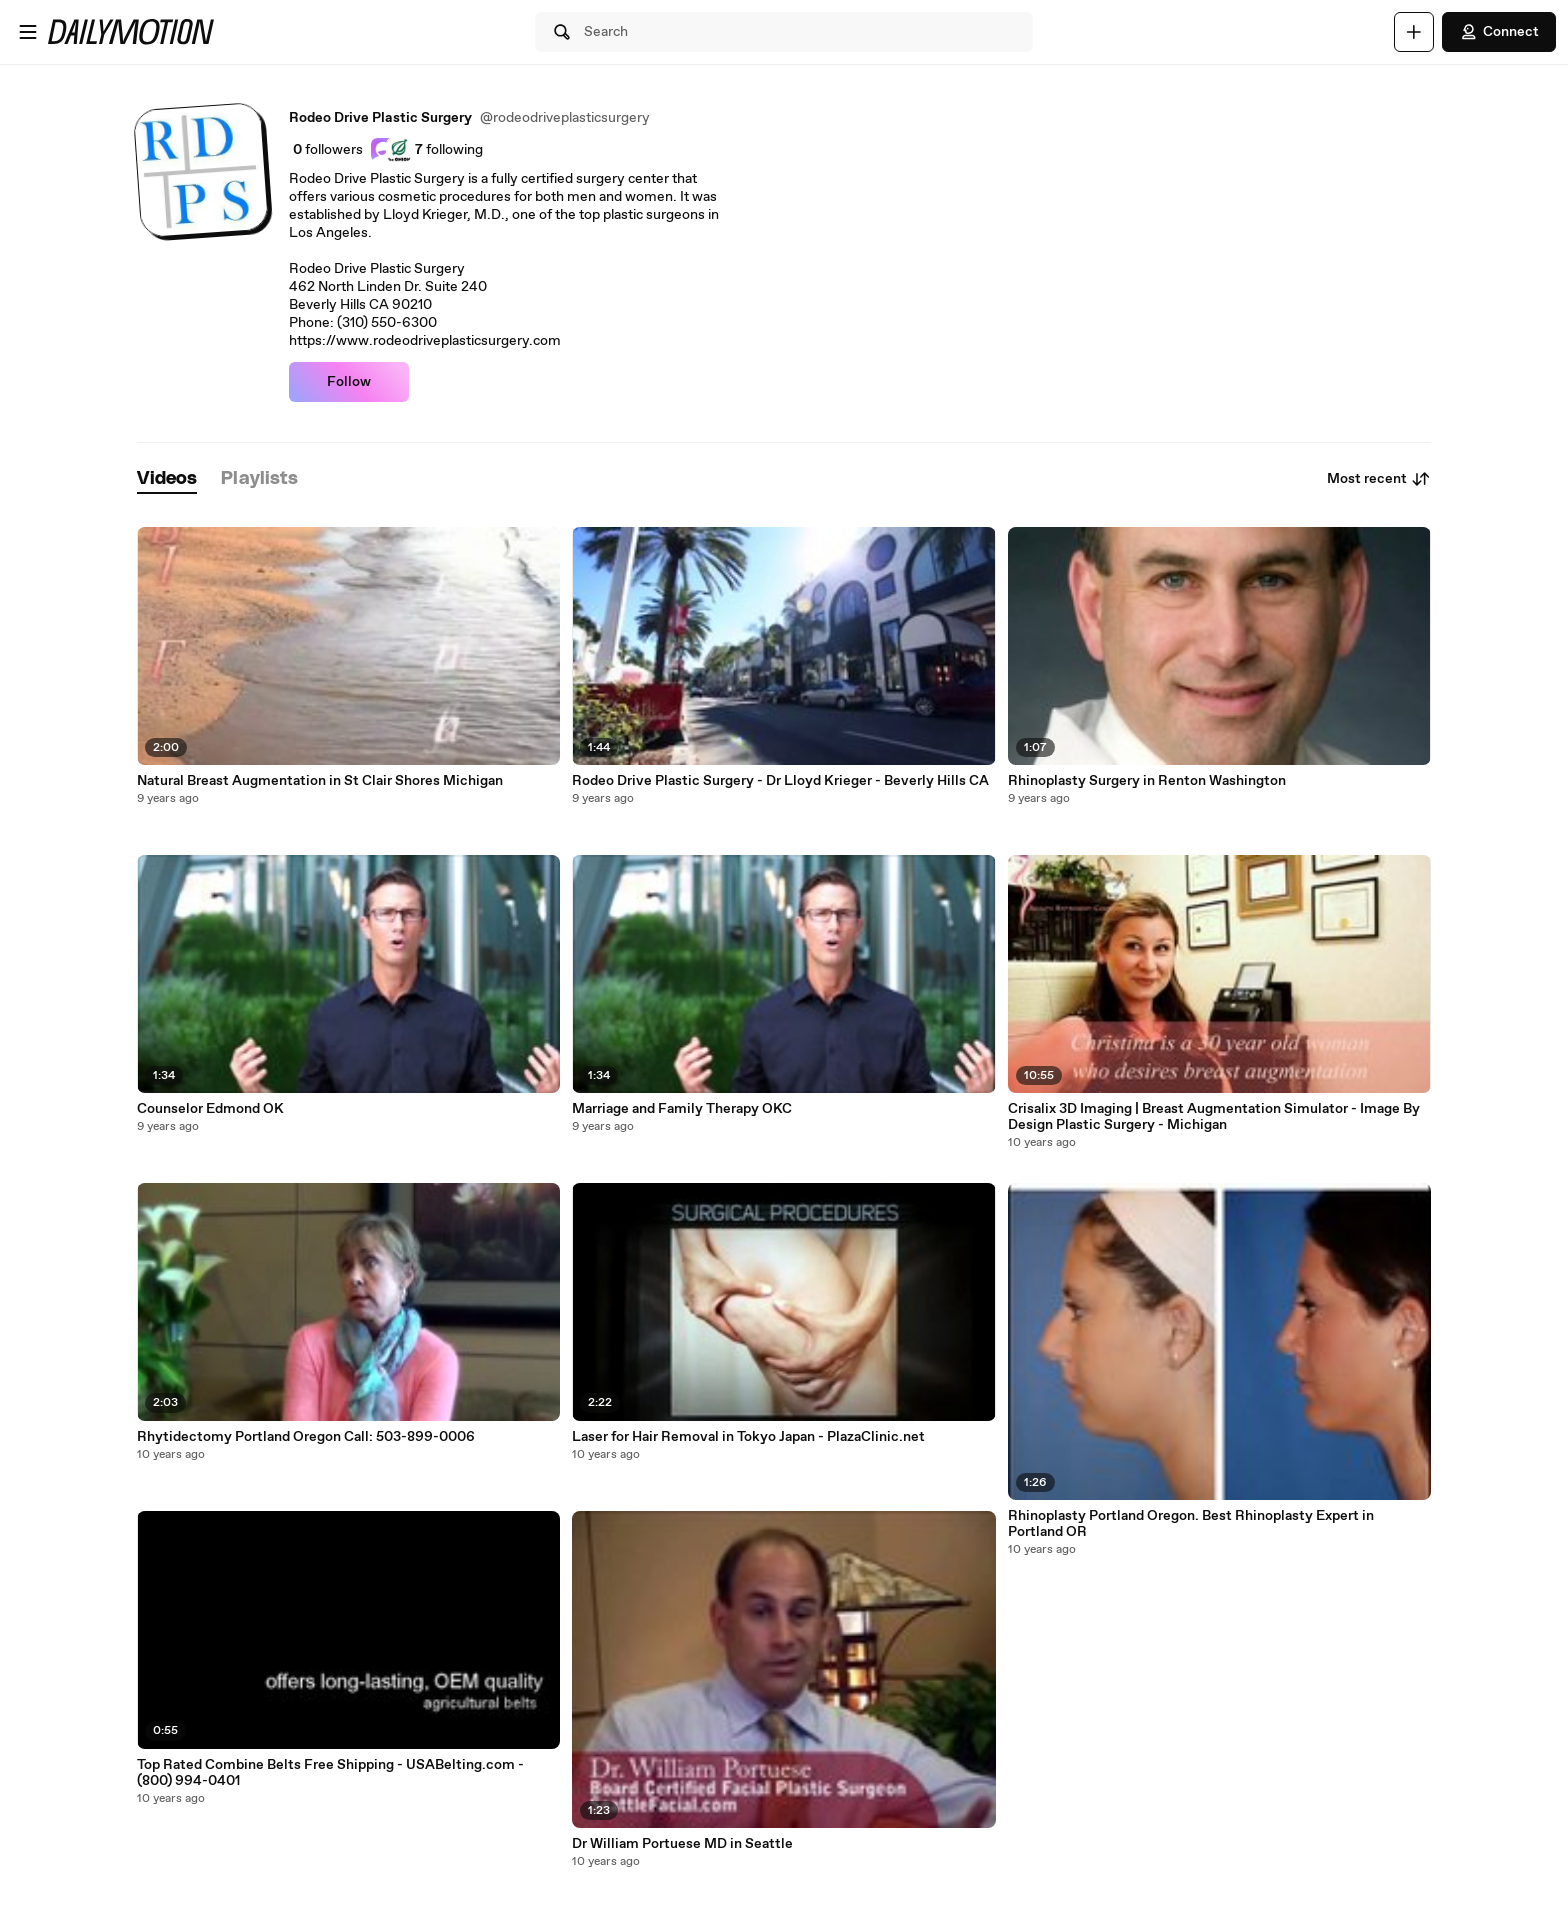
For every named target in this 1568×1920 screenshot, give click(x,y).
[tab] (167, 479)
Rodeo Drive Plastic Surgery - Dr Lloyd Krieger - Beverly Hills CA (780, 781)
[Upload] (1414, 32)
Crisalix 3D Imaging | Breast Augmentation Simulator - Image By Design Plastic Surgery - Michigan (1214, 1117)
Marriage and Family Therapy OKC (682, 1109)
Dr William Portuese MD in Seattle (682, 1844)
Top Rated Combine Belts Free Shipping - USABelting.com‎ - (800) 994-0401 (330, 1773)
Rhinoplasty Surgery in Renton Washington (1147, 781)
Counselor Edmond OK (210, 1109)
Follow (349, 382)
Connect (1499, 32)
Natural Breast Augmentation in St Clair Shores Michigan (320, 781)
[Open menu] (28, 32)
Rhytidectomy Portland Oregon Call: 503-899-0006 (306, 1437)
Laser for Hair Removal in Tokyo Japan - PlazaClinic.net (748, 1437)
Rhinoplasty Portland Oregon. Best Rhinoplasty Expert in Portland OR (1191, 1524)
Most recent (1379, 479)
